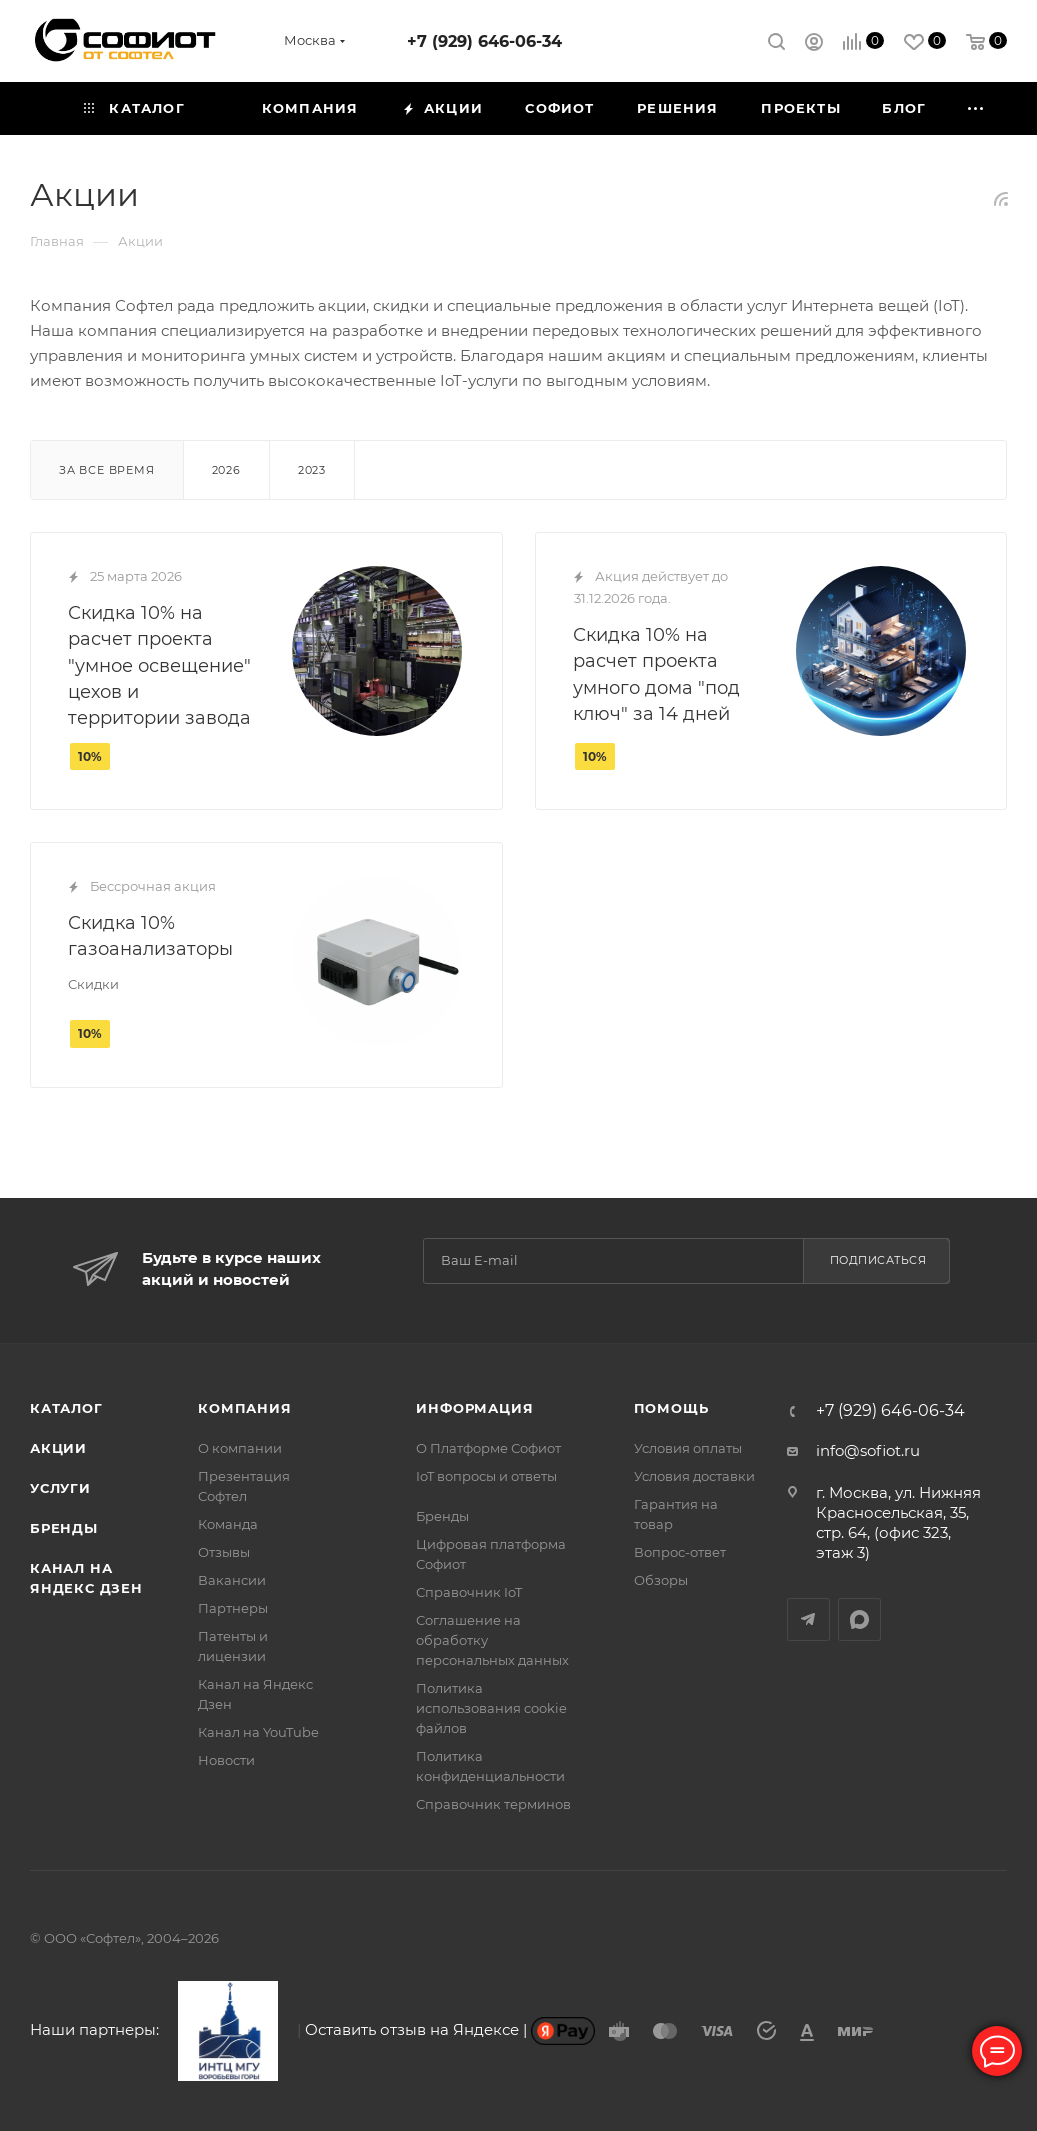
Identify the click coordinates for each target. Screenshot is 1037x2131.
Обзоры (661, 1580)
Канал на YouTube (258, 1732)
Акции (58, 1448)
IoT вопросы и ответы (486, 1476)
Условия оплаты (688, 1448)
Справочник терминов (493, 1804)
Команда (228, 1524)
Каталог (66, 1408)
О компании (240, 1448)
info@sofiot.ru (868, 1450)
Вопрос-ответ (680, 1552)
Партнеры (233, 1608)
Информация (474, 1408)
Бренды (64, 1528)
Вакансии (232, 1580)
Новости (226, 1760)
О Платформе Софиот (488, 1448)
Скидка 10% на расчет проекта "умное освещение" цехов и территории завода (159, 665)
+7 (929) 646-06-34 (484, 41)
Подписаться (878, 1260)
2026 (226, 470)
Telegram (808, 1619)
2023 (312, 470)
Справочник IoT (469, 1592)
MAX (859, 1619)
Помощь (671, 1408)
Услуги (60, 1488)
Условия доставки (694, 1476)
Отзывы (224, 1552)
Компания (244, 1408)
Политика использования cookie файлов (491, 1708)
